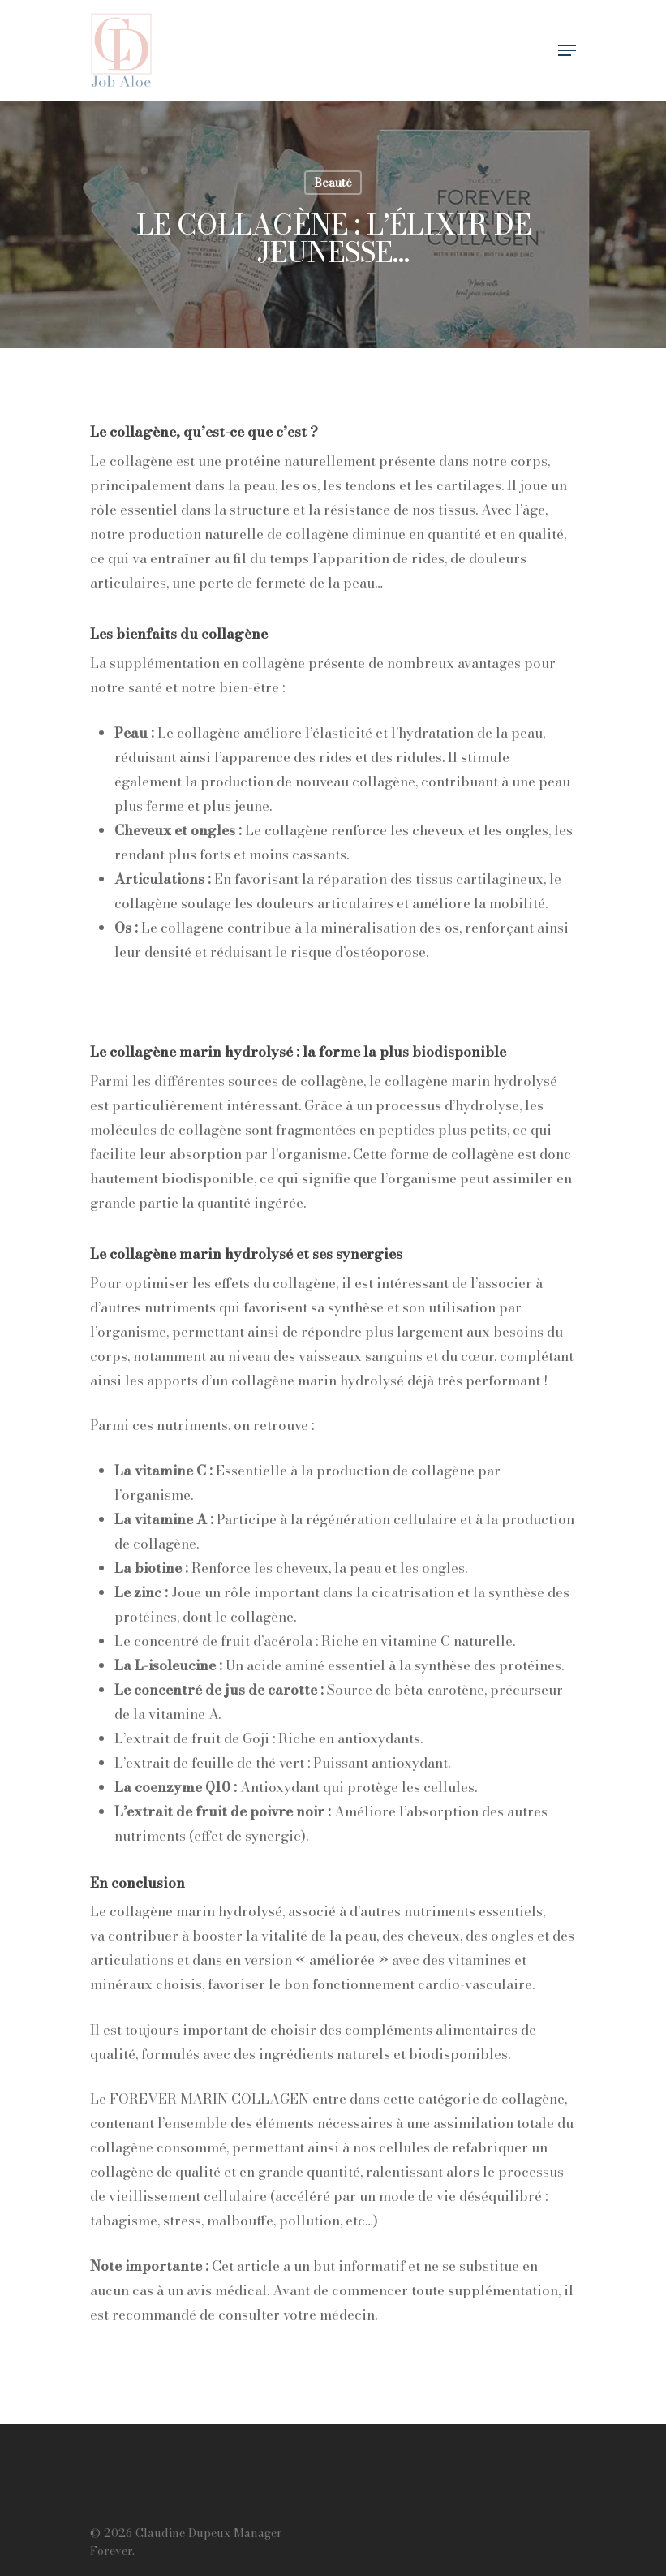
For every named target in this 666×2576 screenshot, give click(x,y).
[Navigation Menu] (567, 50)
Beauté (333, 183)
